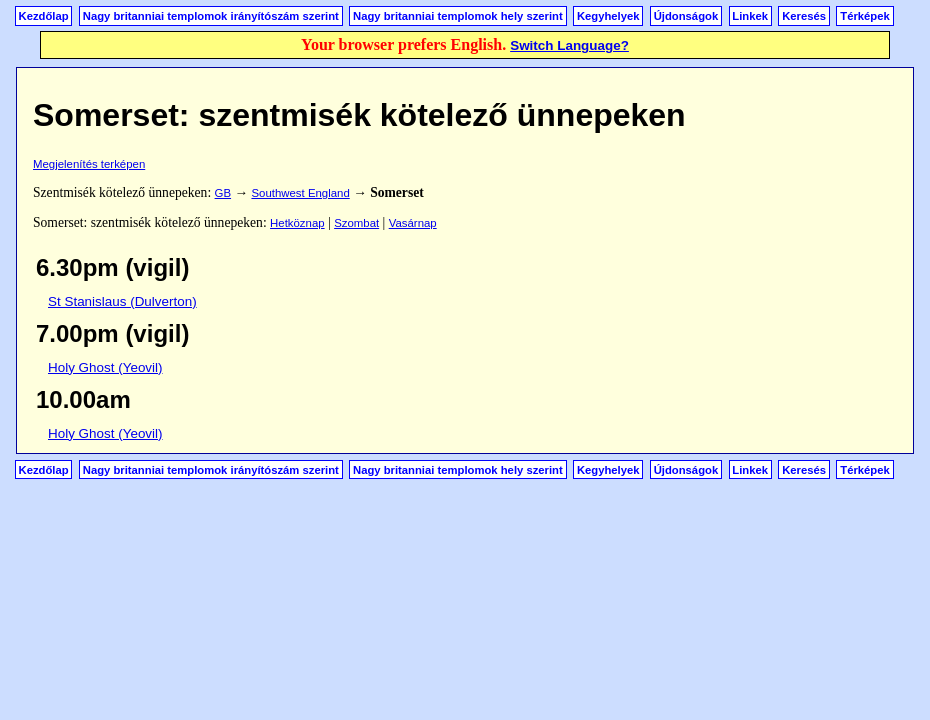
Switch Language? (569, 45)
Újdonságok (686, 16)
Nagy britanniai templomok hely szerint (458, 16)
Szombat (356, 223)
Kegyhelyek (608, 16)
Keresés (804, 16)
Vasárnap (413, 223)
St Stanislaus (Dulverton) (122, 301)
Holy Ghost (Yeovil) (105, 367)
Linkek (750, 16)
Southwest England (300, 193)
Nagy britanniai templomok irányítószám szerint (211, 16)
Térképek (864, 16)
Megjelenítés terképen (89, 164)
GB (223, 193)
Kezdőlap (44, 16)
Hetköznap (297, 223)
